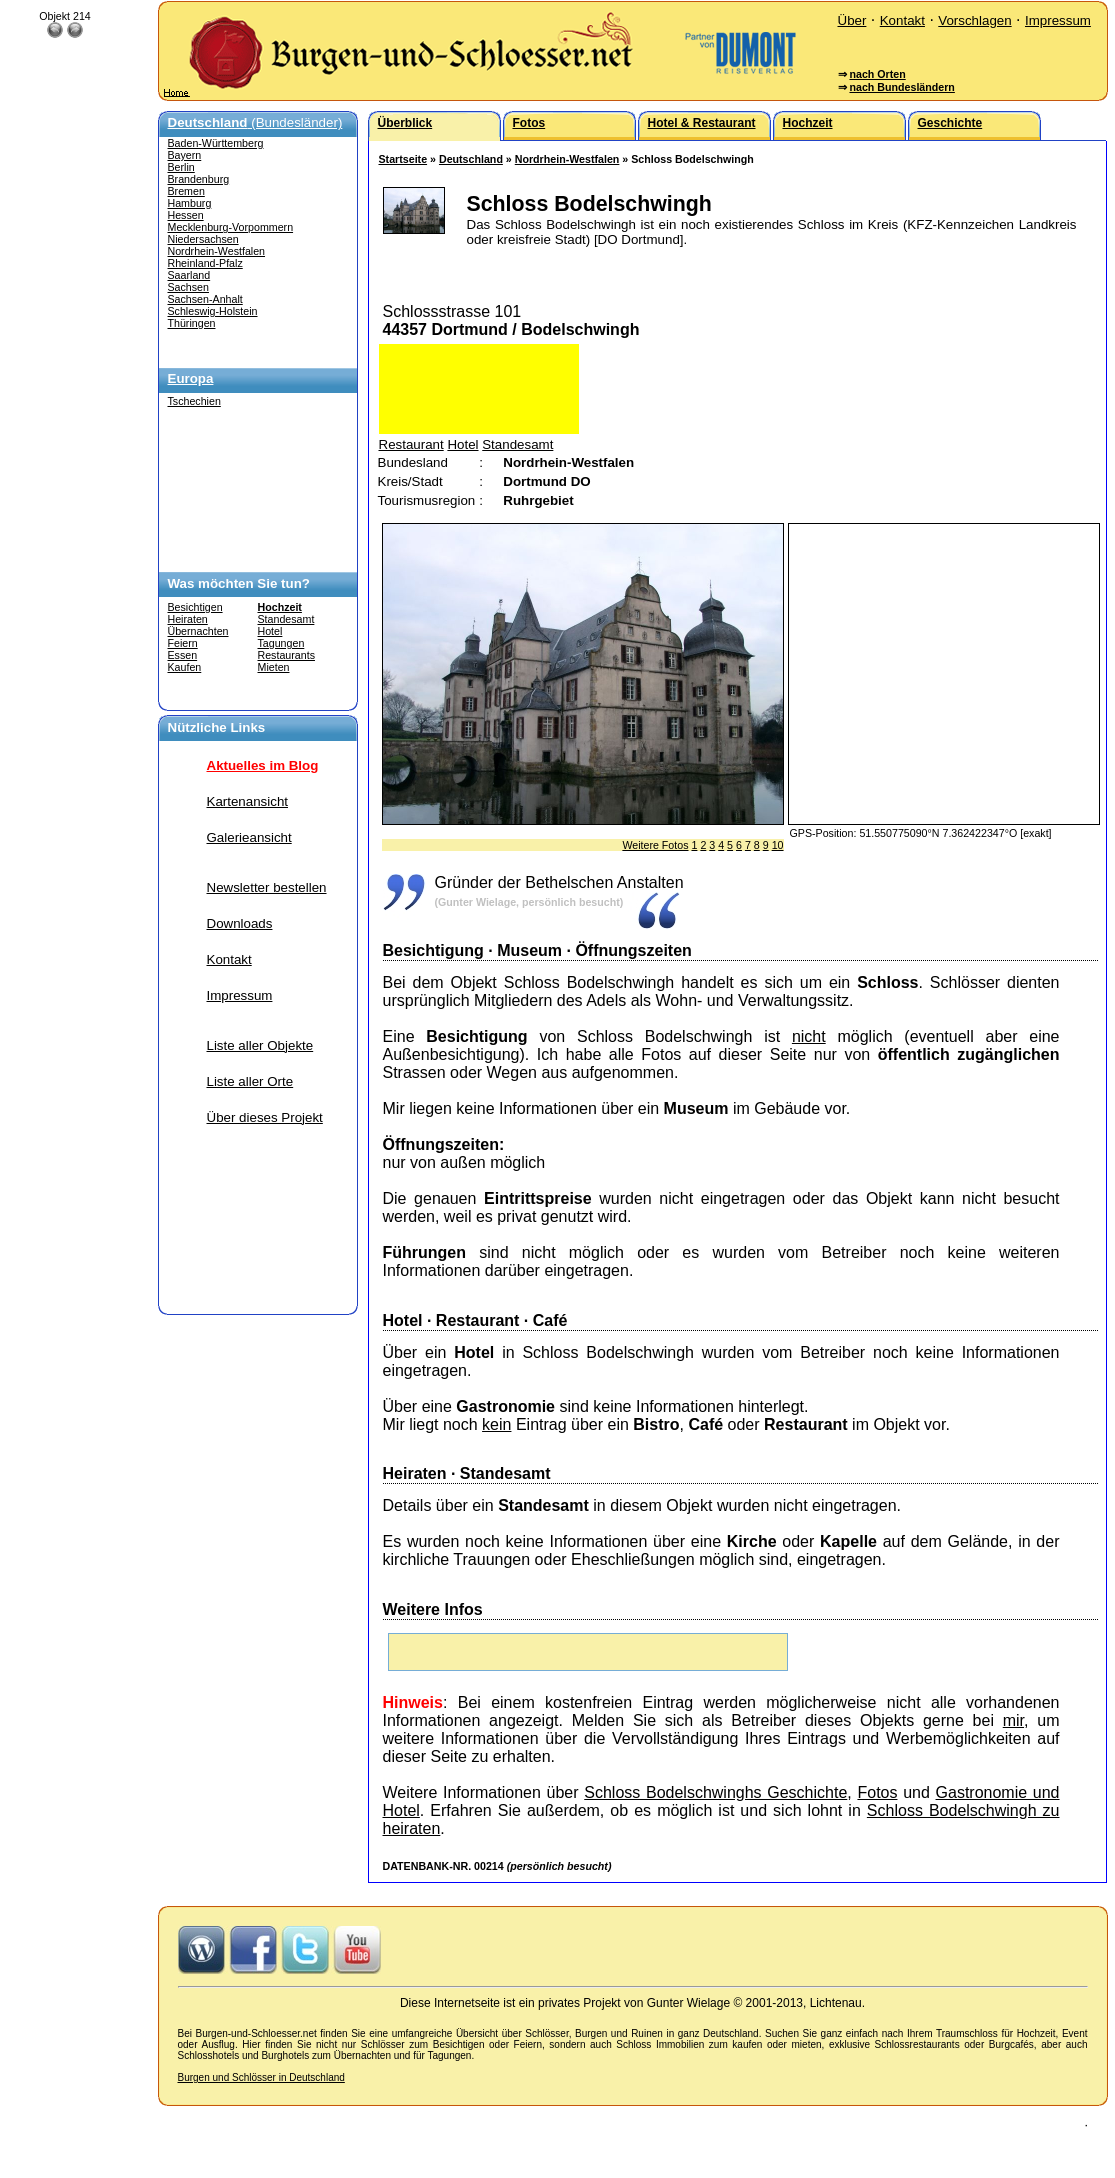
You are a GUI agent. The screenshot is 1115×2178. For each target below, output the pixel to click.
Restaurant (411, 444)
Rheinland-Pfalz (205, 263)
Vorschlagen (974, 20)
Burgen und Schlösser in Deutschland (261, 2077)
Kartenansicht (248, 801)
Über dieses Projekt (265, 1117)
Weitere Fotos (655, 845)
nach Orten (877, 74)
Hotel (270, 631)
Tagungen (281, 643)
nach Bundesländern (901, 87)
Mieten (274, 667)
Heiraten (188, 619)
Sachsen (188, 287)
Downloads (240, 923)
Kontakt (902, 20)
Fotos (877, 1792)
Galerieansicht (249, 837)
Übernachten (198, 631)
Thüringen (192, 323)
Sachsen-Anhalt (205, 299)
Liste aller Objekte (260, 1045)
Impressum (1058, 20)
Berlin (181, 167)
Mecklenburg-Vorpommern (231, 227)
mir (1013, 1720)
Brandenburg (199, 179)
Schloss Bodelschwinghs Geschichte (715, 1792)
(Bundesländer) (255, 122)
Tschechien (194, 401)
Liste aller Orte (250, 1081)
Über (852, 20)
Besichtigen (195, 607)
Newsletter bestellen (267, 887)
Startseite (403, 159)
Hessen (186, 215)
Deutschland (471, 159)
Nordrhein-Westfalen (217, 251)
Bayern (185, 155)
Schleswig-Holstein (213, 311)
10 (778, 845)
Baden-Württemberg (216, 143)
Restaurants (286, 655)
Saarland (189, 275)
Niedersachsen (203, 239)
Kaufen (185, 667)
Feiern (183, 643)
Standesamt (286, 619)
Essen (183, 655)
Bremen (186, 191)
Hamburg (190, 203)
